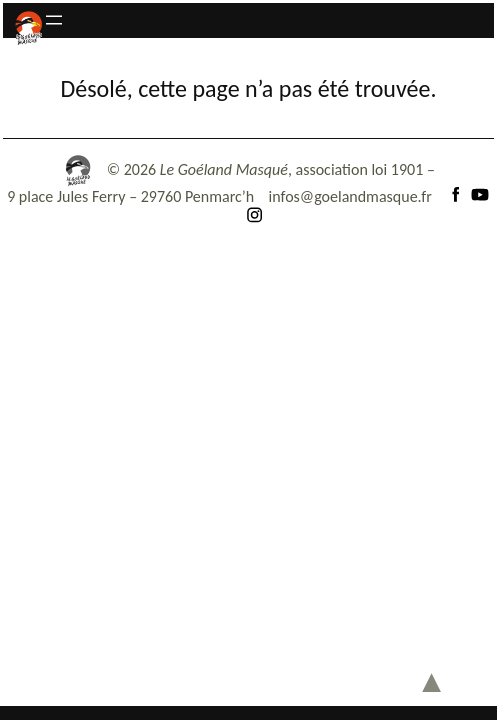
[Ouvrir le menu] (54, 20)
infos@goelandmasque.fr (350, 196)
